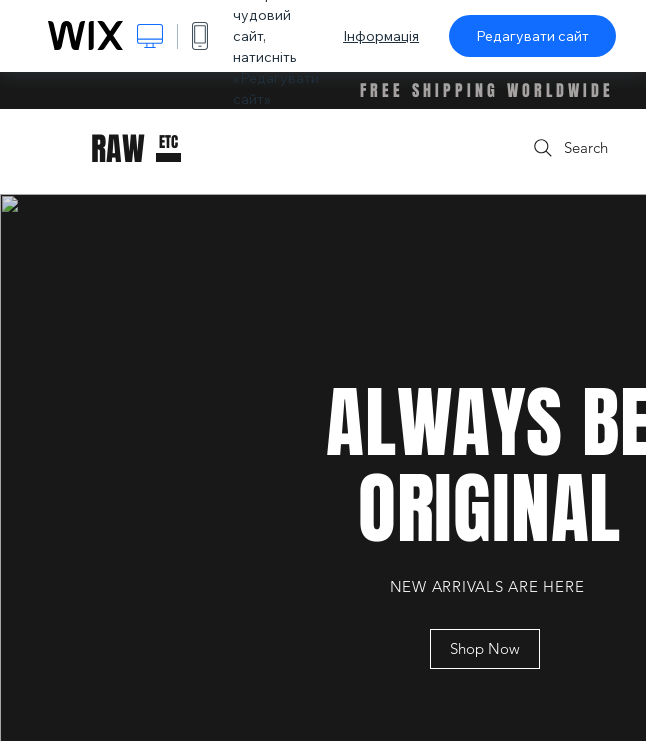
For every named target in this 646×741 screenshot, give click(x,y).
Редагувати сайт (532, 36)
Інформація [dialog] (381, 36)
